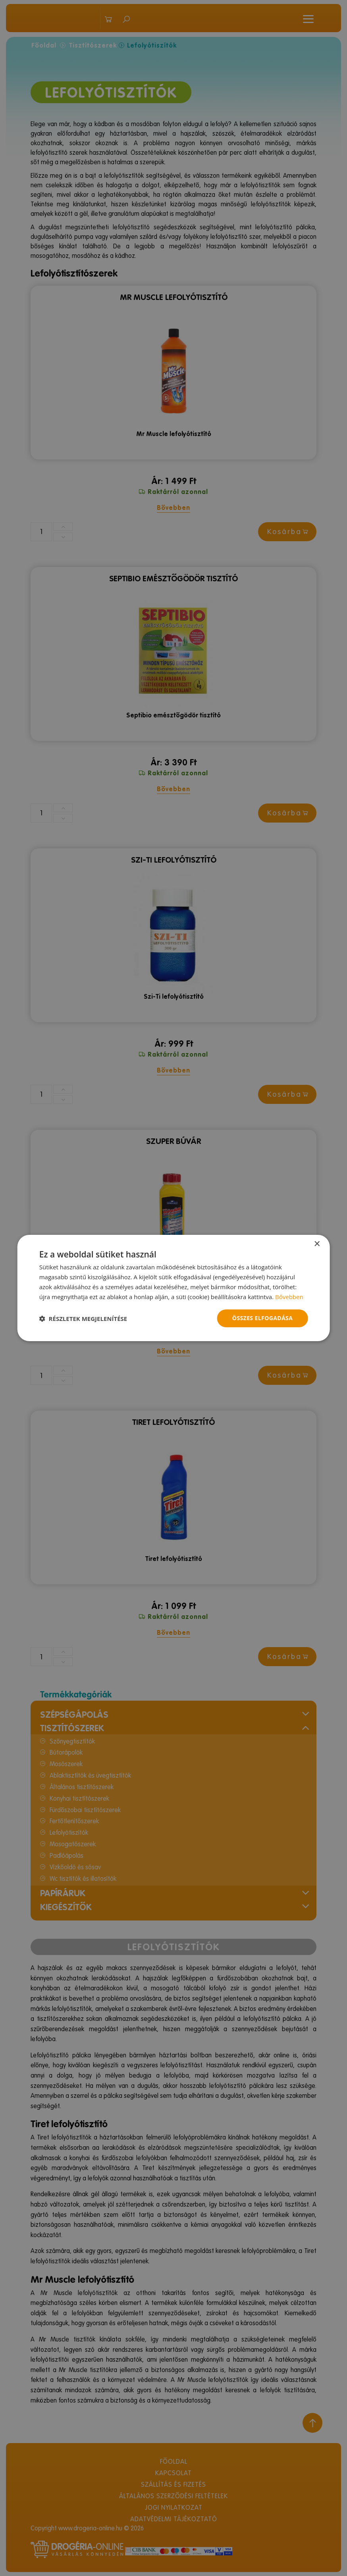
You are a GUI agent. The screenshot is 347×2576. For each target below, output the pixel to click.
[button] (83, 1318)
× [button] (317, 1244)
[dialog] (173, 1288)
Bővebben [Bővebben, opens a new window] (289, 1297)
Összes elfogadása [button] (262, 1318)
